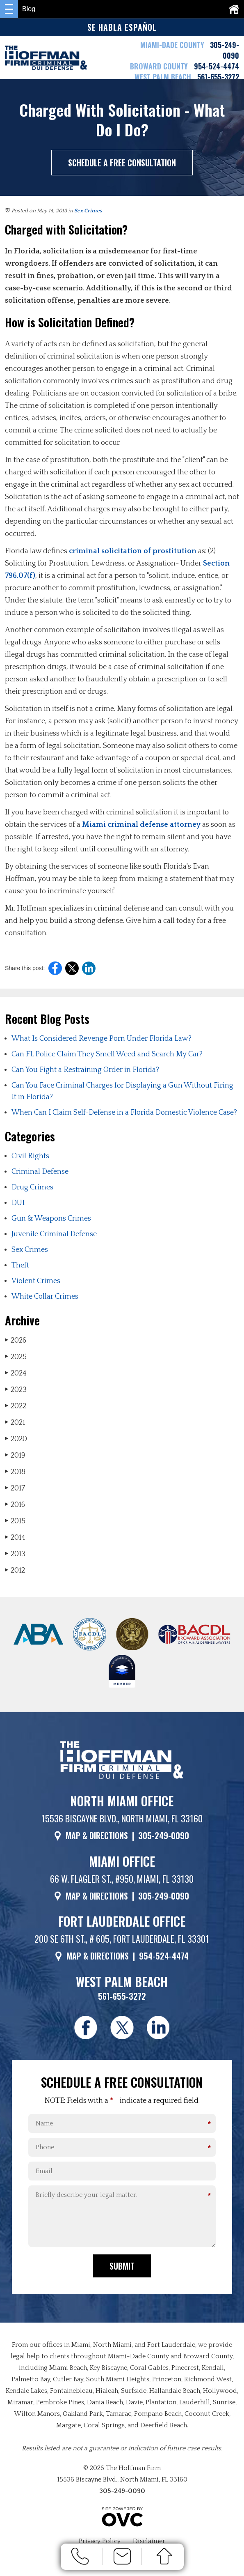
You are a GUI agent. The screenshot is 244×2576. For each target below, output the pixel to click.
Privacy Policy (100, 2542)
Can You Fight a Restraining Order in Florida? (85, 1070)
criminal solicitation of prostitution (132, 551)
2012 (15, 1570)
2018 (15, 1472)
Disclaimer (149, 2542)
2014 (15, 1537)
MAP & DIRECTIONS (97, 1835)
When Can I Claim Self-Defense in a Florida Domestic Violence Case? (124, 1113)
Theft (20, 1265)
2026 (15, 1340)
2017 (15, 1488)
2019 (15, 1455)
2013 (15, 1554)
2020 (16, 1439)
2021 (15, 1422)
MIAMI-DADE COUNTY (172, 44)
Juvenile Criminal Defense (54, 1234)
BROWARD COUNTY (160, 66)
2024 (16, 1373)
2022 (15, 1406)
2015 (15, 1521)
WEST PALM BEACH (164, 76)
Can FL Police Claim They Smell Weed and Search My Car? (107, 1054)
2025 (16, 1357)
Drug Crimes (32, 1187)
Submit (122, 2267)
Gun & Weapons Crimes (51, 1218)
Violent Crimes (35, 1281)
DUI (18, 1203)
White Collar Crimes (44, 1297)
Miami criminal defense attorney (141, 825)
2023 (16, 1390)
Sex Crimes (88, 211)
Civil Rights (30, 1156)
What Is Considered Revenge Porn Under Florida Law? (101, 1039)
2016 (15, 1505)
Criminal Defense (39, 1172)
